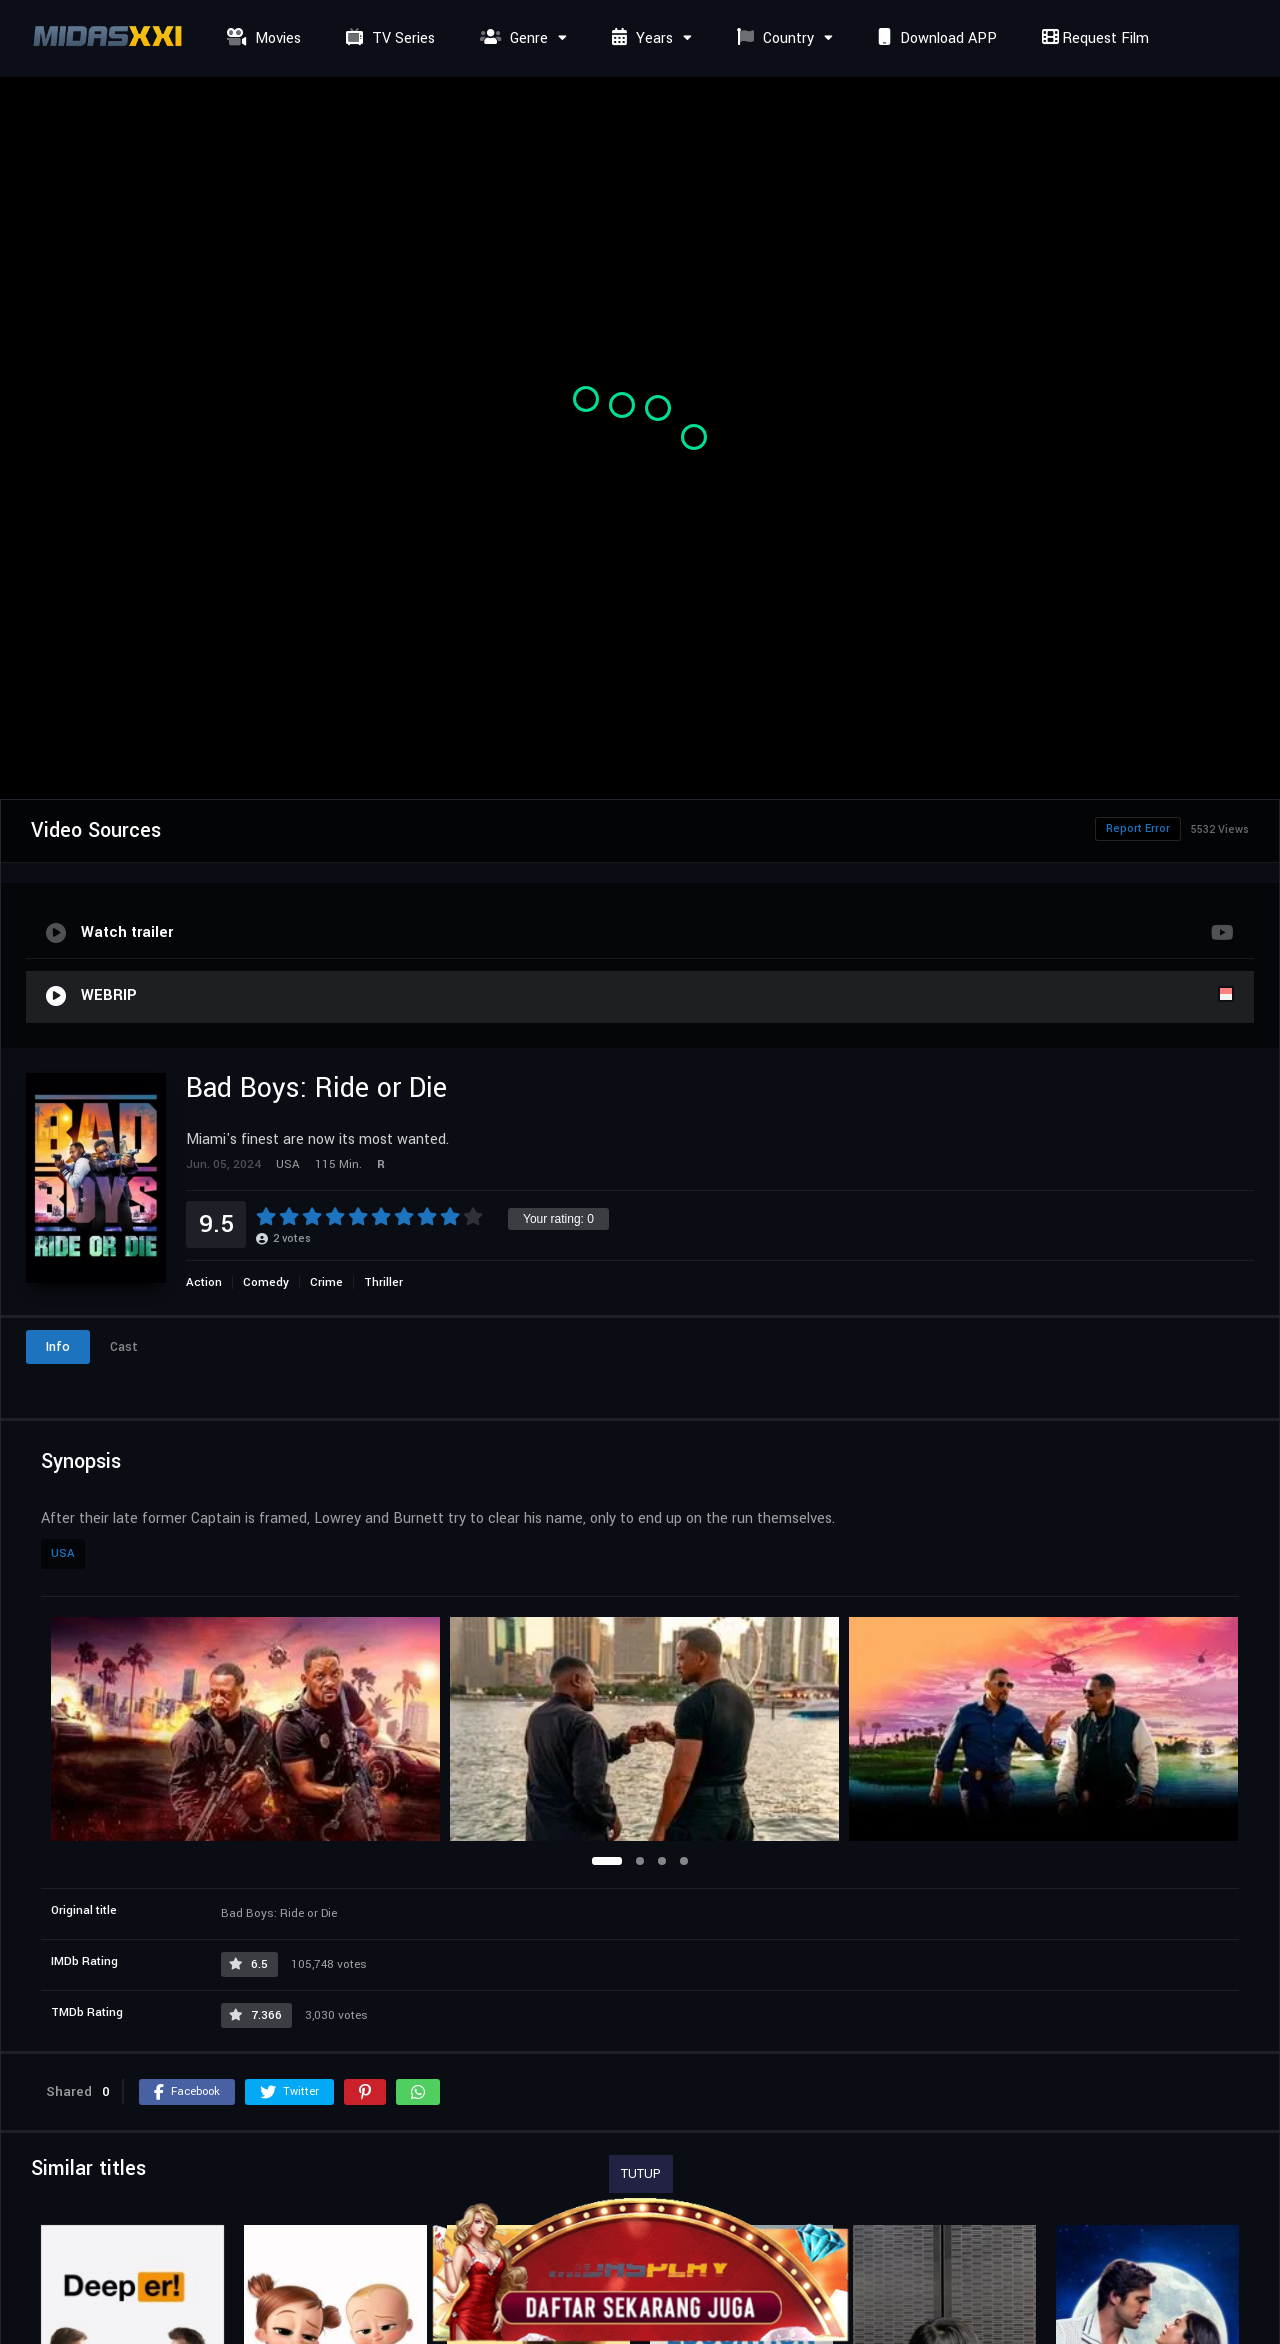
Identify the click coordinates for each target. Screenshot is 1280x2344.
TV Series (388, 38)
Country (773, 38)
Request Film (1093, 38)
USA (63, 1553)
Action (204, 1282)
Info (58, 1347)
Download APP (935, 38)
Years (640, 38)
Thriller (383, 1282)
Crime (326, 1282)
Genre (511, 38)
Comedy (266, 1282)
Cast (124, 1347)
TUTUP (641, 2174)
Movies (261, 38)
